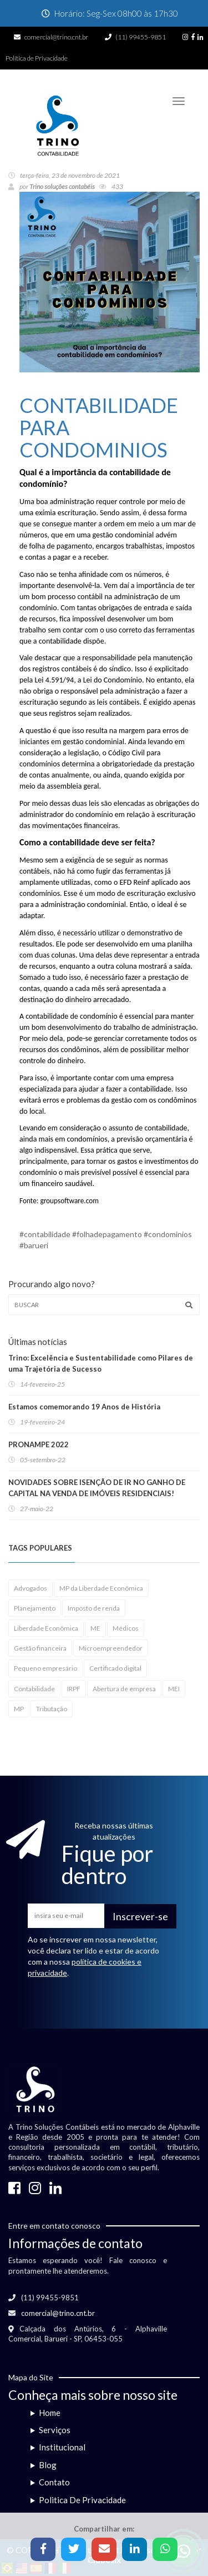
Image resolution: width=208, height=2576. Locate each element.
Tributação (51, 1709)
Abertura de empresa (124, 1689)
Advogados (30, 1588)
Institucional (62, 2447)
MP (19, 1709)
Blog (48, 2465)
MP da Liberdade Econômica (101, 1588)
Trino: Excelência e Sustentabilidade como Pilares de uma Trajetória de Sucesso (100, 1363)
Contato (54, 2482)
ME (95, 1628)
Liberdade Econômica (46, 1628)
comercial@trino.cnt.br (56, 37)
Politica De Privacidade (82, 2500)
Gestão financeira (40, 1648)
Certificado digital (115, 1668)
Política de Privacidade (37, 58)
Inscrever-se (140, 1916)
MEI (174, 1689)
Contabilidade (34, 1689)
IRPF (73, 1689)
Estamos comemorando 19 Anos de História (84, 1406)
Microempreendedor (111, 1648)
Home (49, 2413)
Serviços (54, 2430)
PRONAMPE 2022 (38, 1444)
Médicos (126, 1628)
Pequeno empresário (45, 1668)
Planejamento (34, 1608)
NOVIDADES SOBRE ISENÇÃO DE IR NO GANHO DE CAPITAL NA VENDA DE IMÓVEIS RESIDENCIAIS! (96, 1488)
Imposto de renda (94, 1608)
